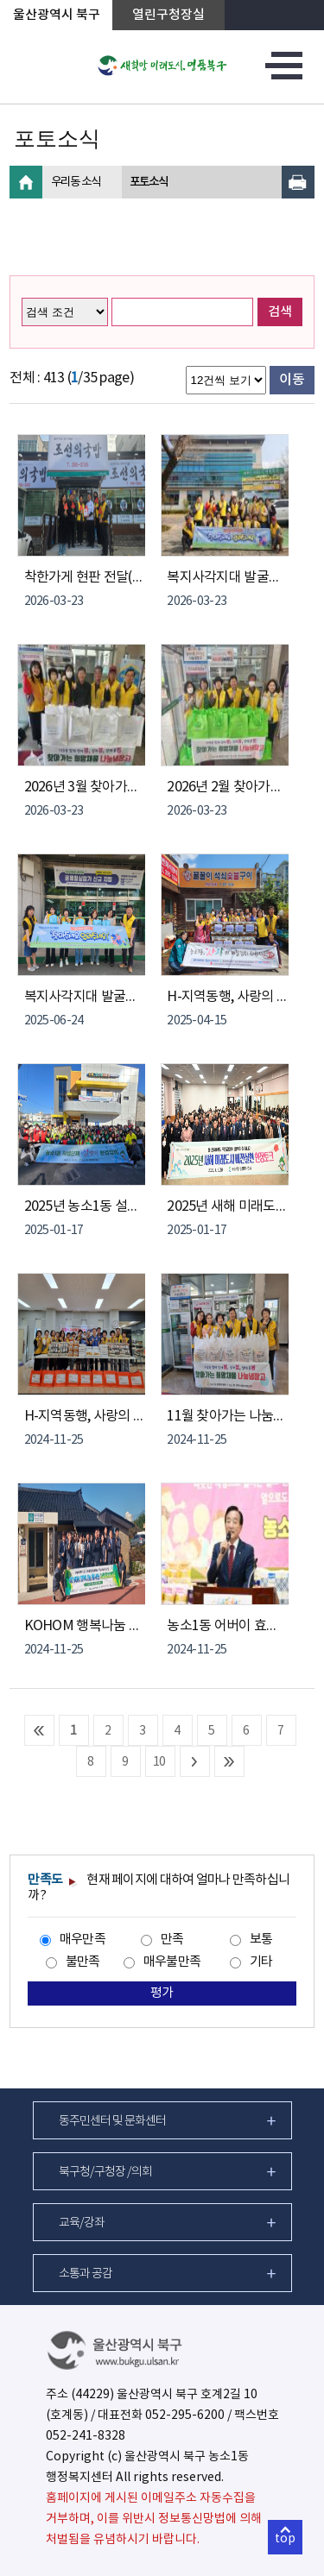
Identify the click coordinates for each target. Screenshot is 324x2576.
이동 (291, 379)
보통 (261, 1939)
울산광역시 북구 (56, 15)
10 (159, 1762)
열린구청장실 (168, 15)
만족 (172, 1939)
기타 (261, 1962)
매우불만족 (171, 1962)
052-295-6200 (185, 2415)
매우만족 (82, 1939)
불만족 (83, 1962)
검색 (280, 312)
